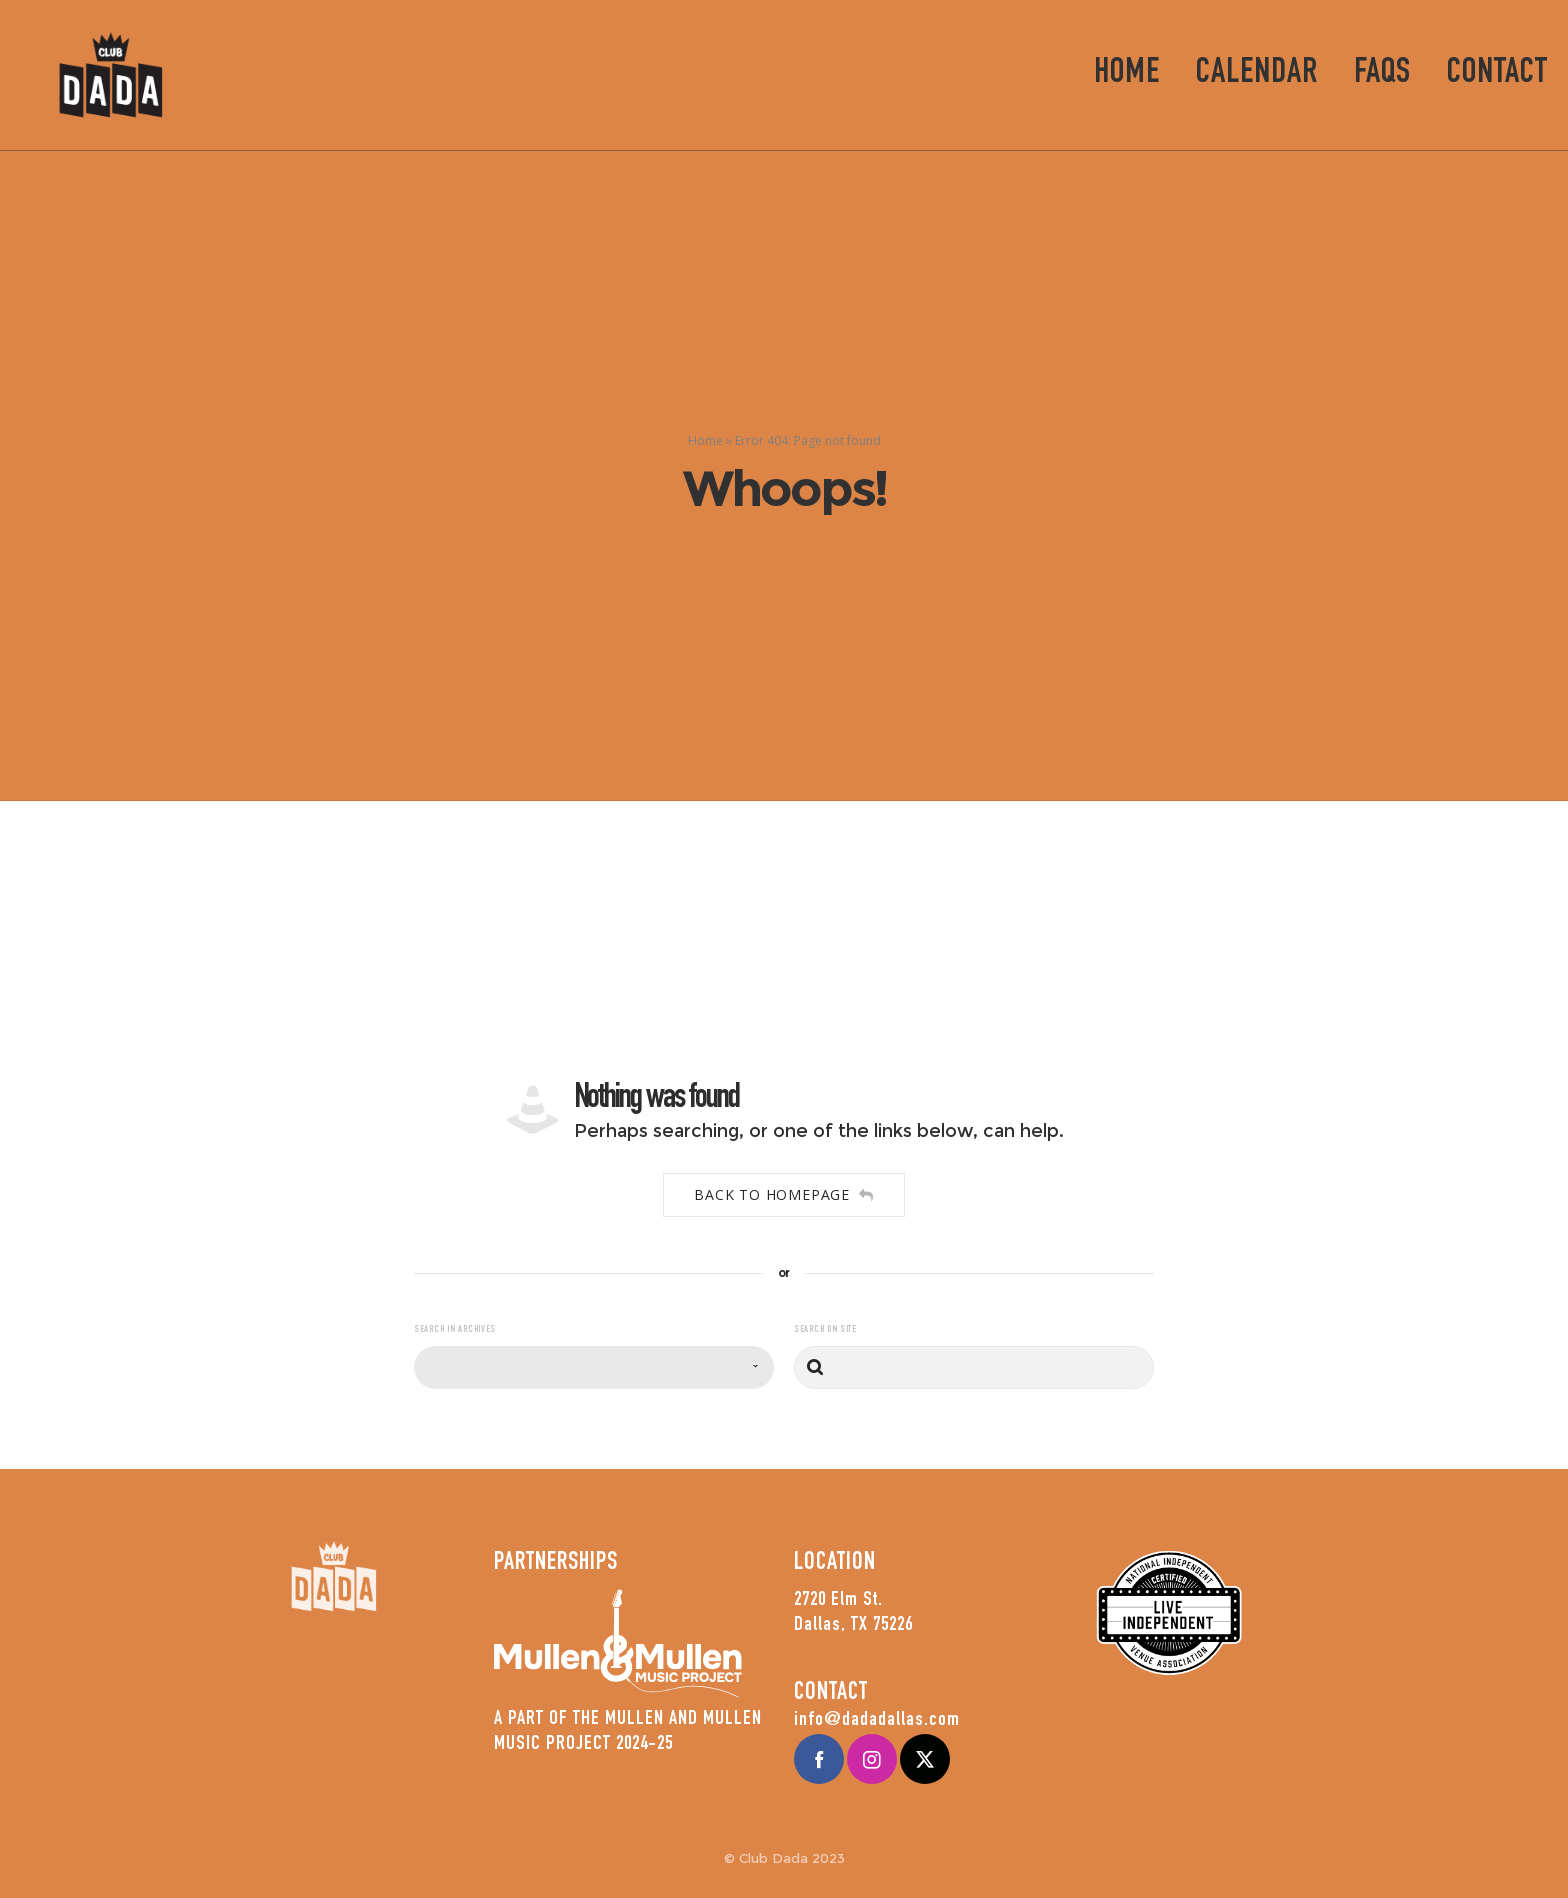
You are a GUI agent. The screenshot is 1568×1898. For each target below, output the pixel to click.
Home (705, 440)
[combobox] (594, 1367)
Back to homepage (784, 1194)
